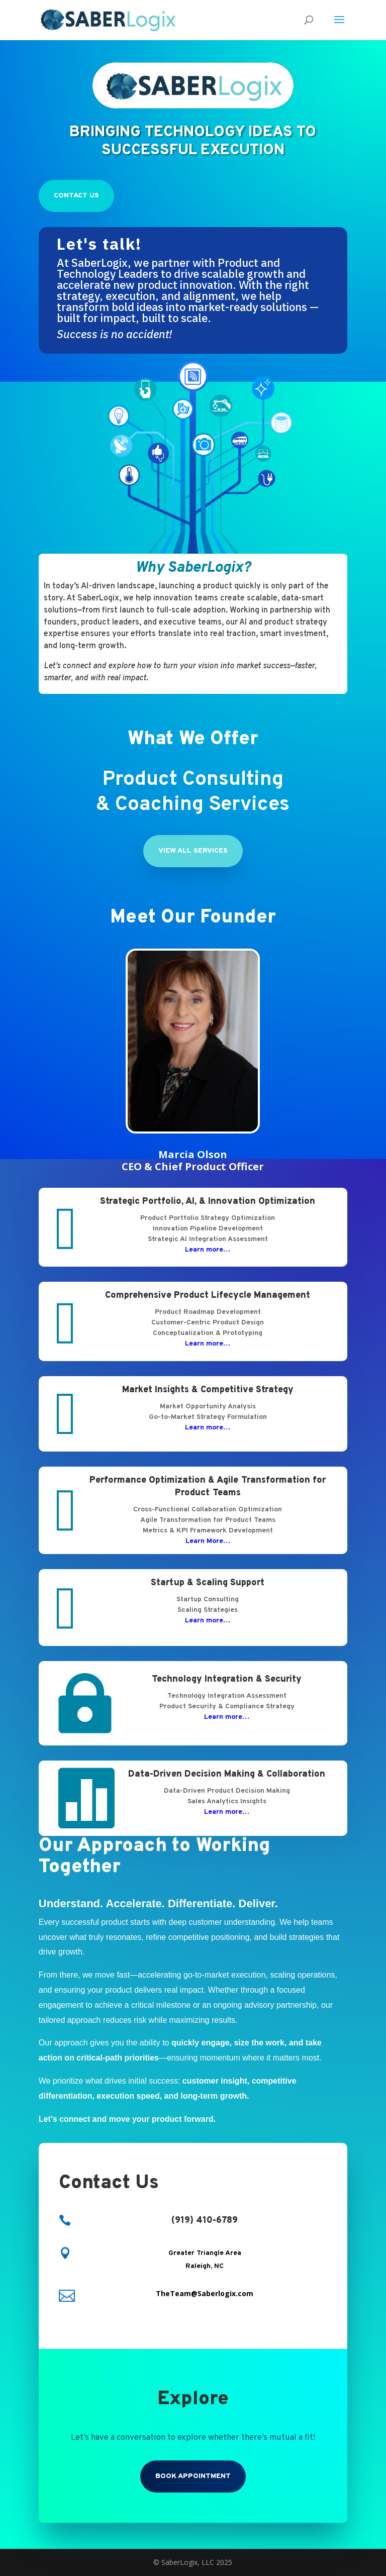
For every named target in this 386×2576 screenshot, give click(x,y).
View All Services (193, 851)
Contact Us (76, 195)
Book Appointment (193, 2476)
